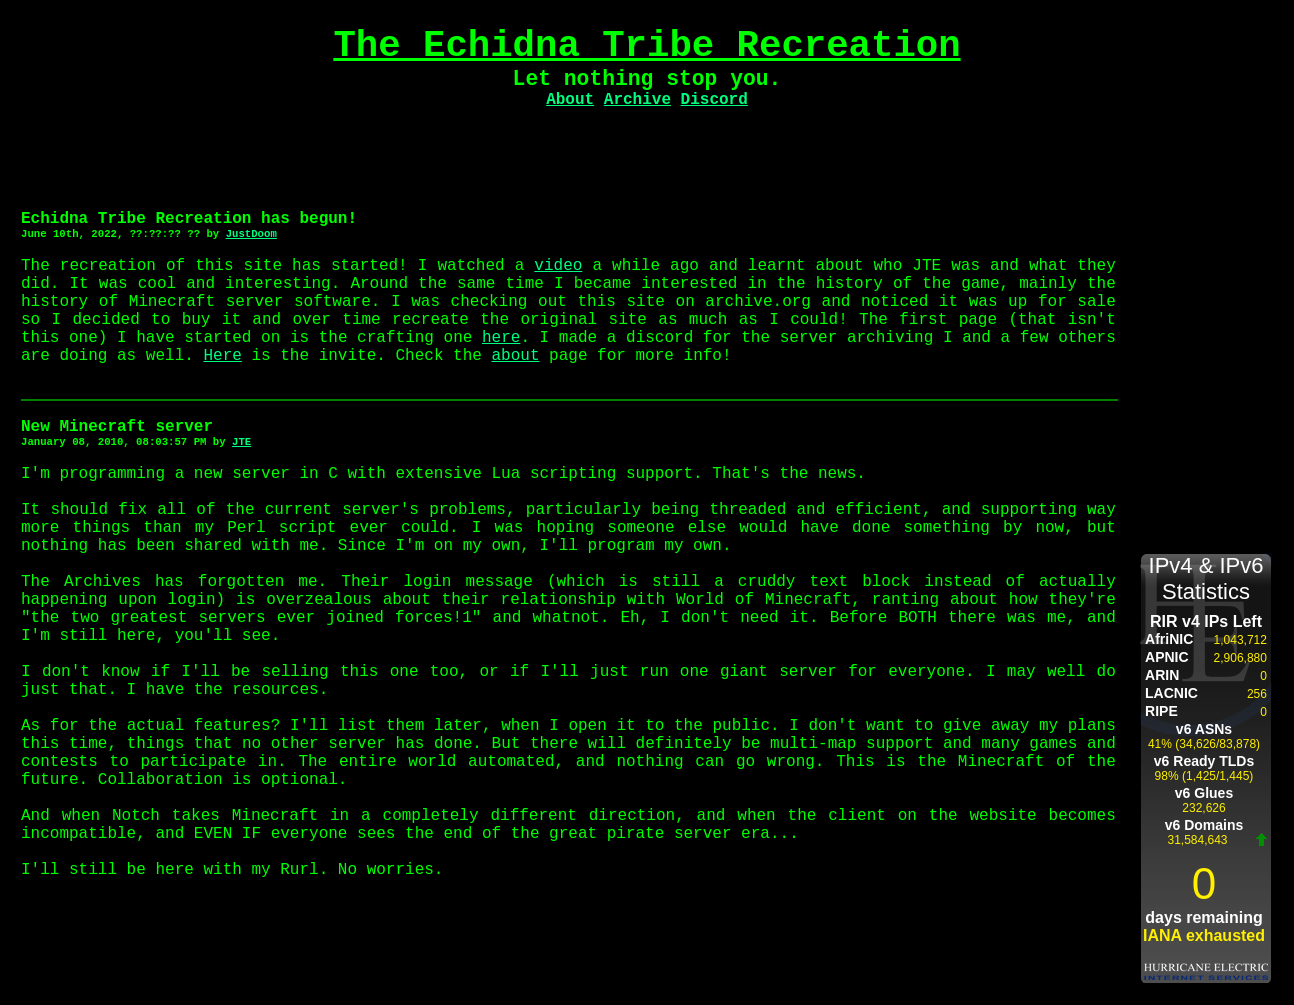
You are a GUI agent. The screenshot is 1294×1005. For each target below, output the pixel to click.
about (515, 356)
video (558, 266)
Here (222, 356)
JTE (241, 442)
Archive (637, 100)
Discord (714, 100)
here (501, 338)
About (570, 100)
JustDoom (251, 234)
